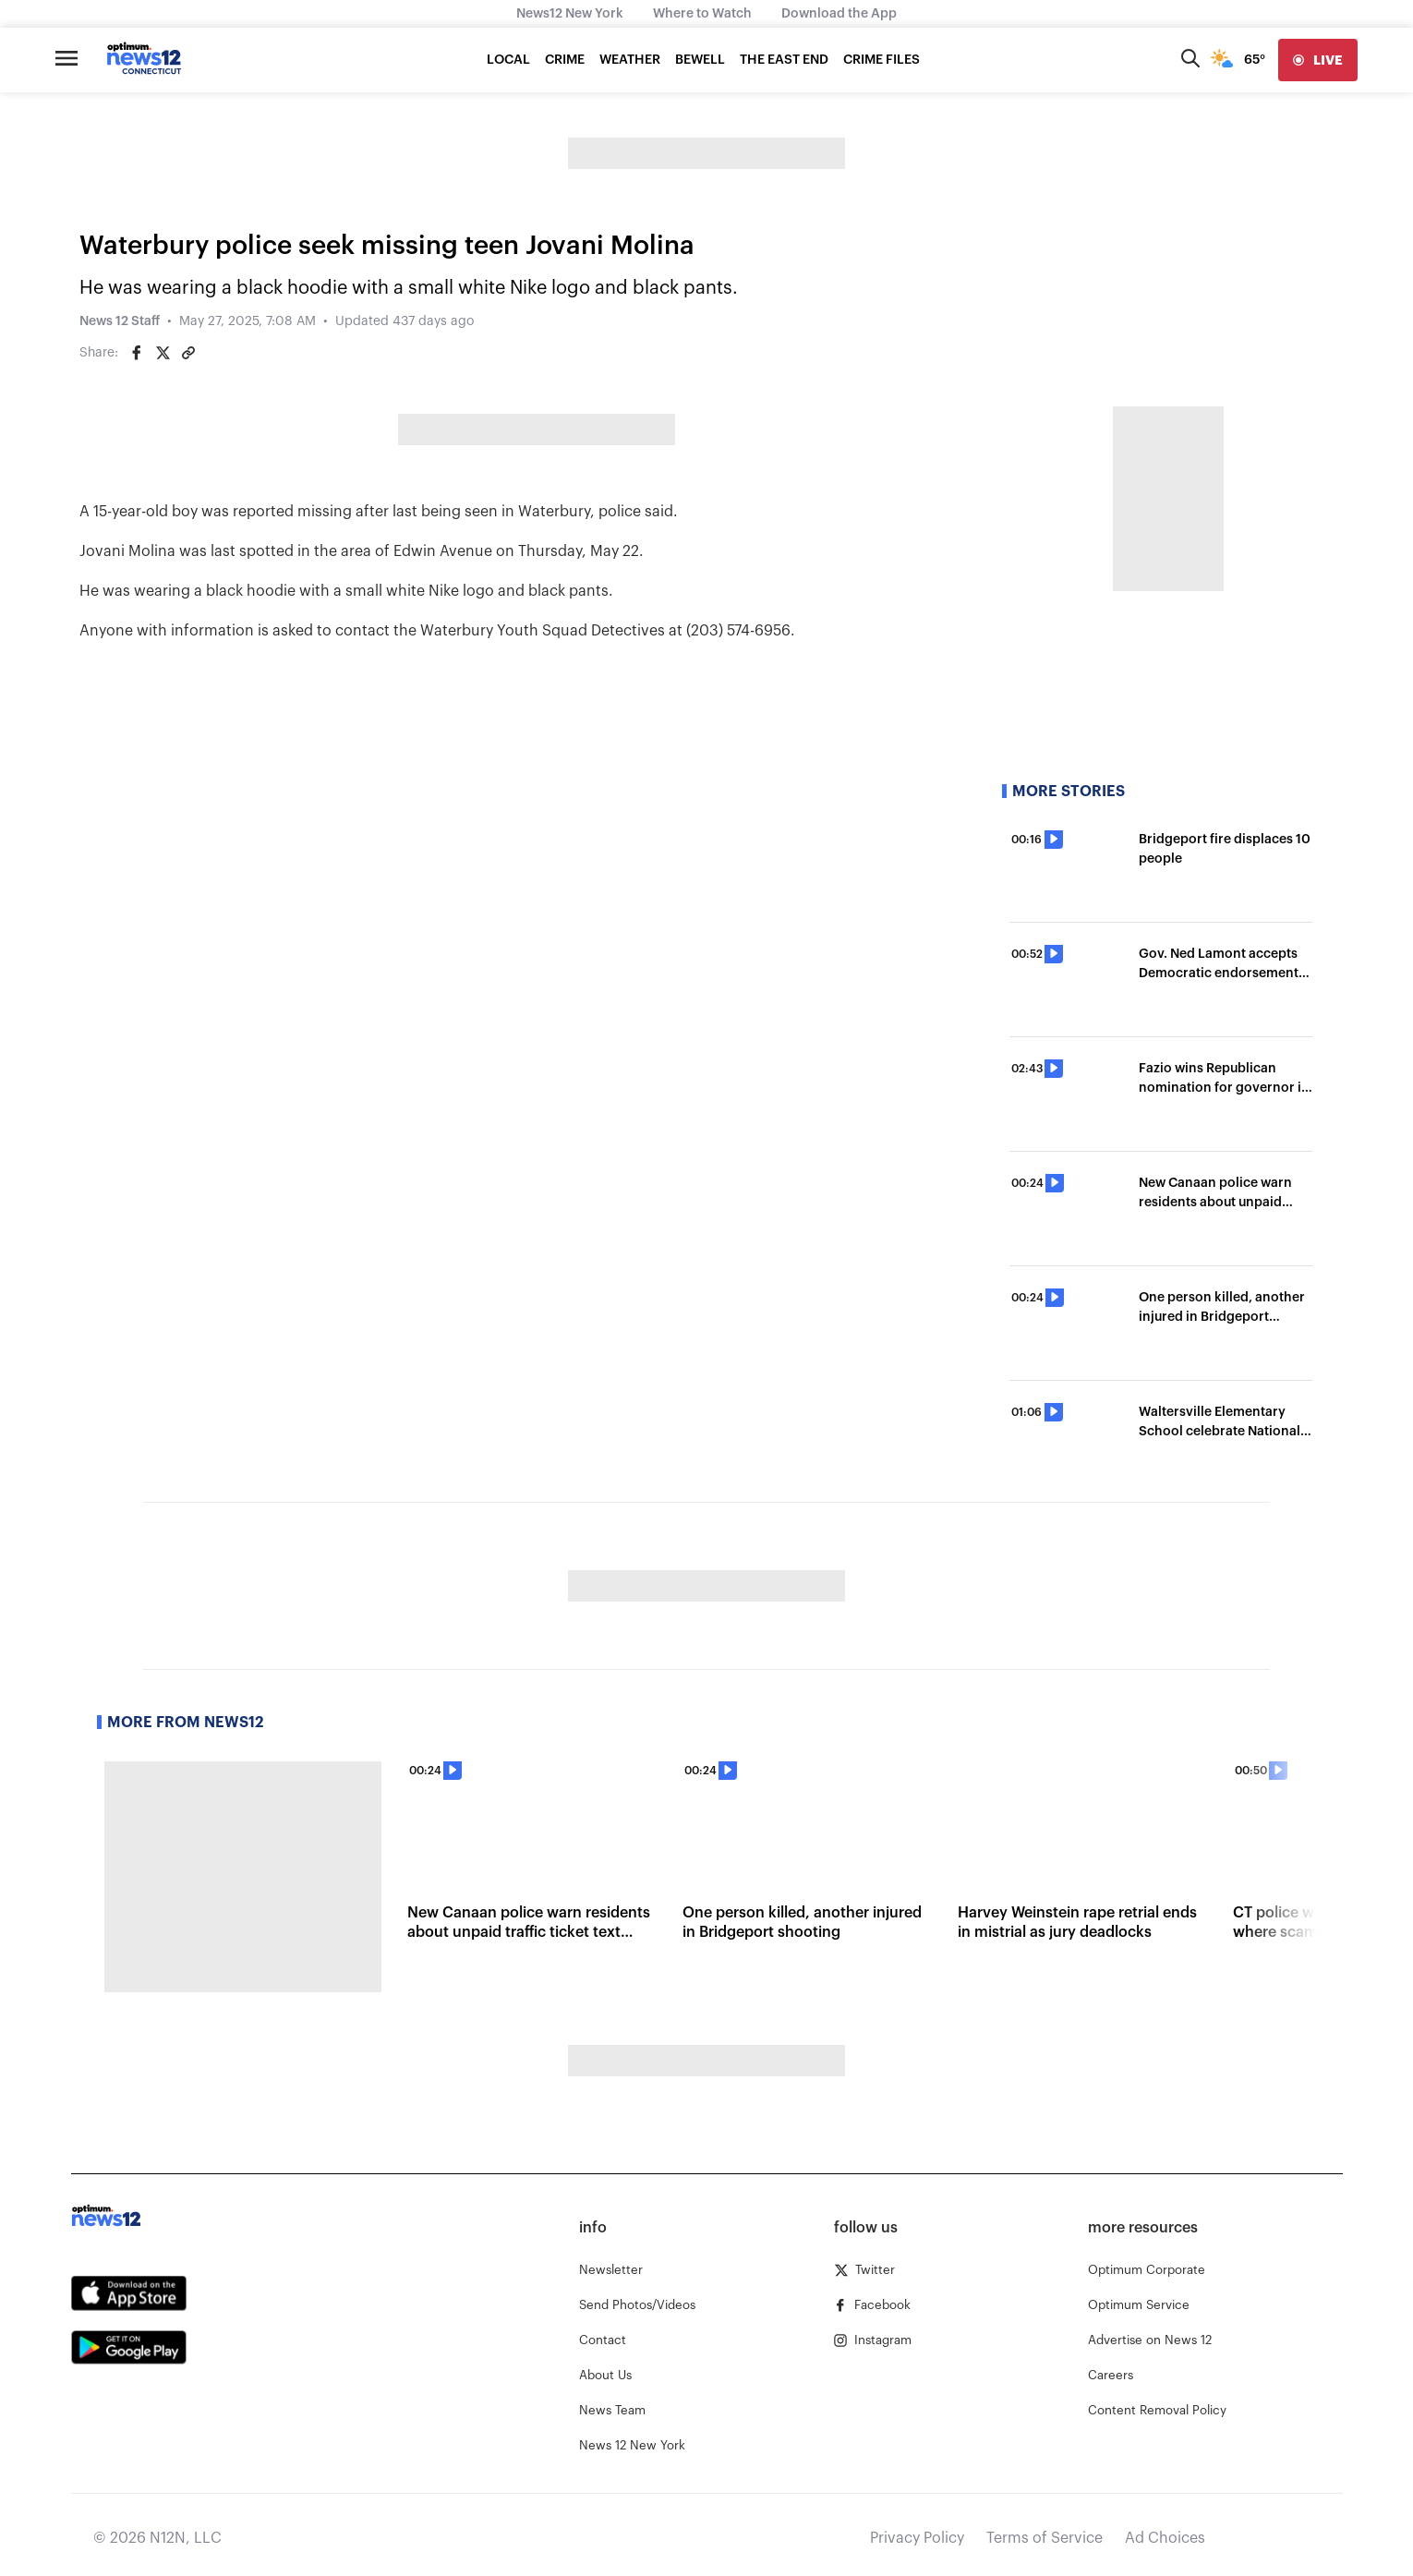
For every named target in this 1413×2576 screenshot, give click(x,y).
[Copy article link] (188, 352)
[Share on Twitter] (162, 352)
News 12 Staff (119, 321)
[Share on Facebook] (136, 352)
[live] (1318, 60)
